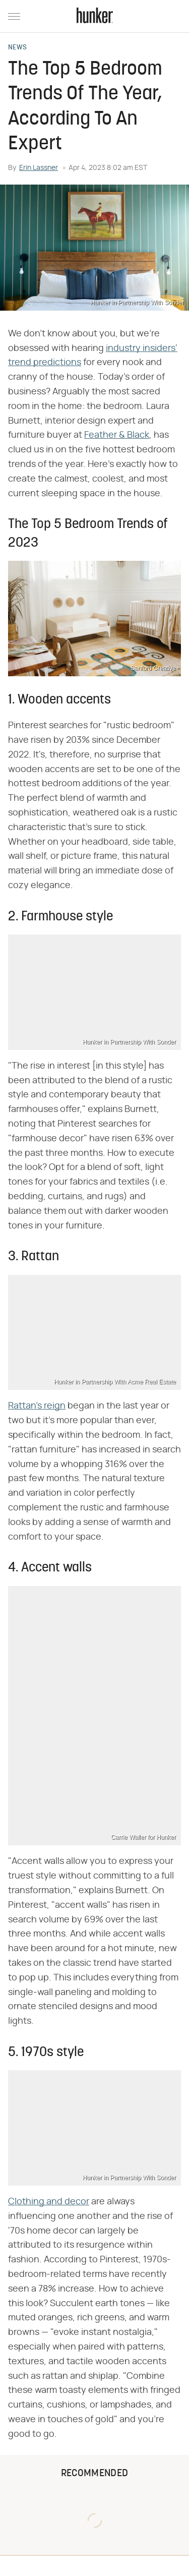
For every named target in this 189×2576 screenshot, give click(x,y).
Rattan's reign (37, 1406)
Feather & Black (116, 435)
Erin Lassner (38, 167)
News (17, 47)
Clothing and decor (48, 2201)
